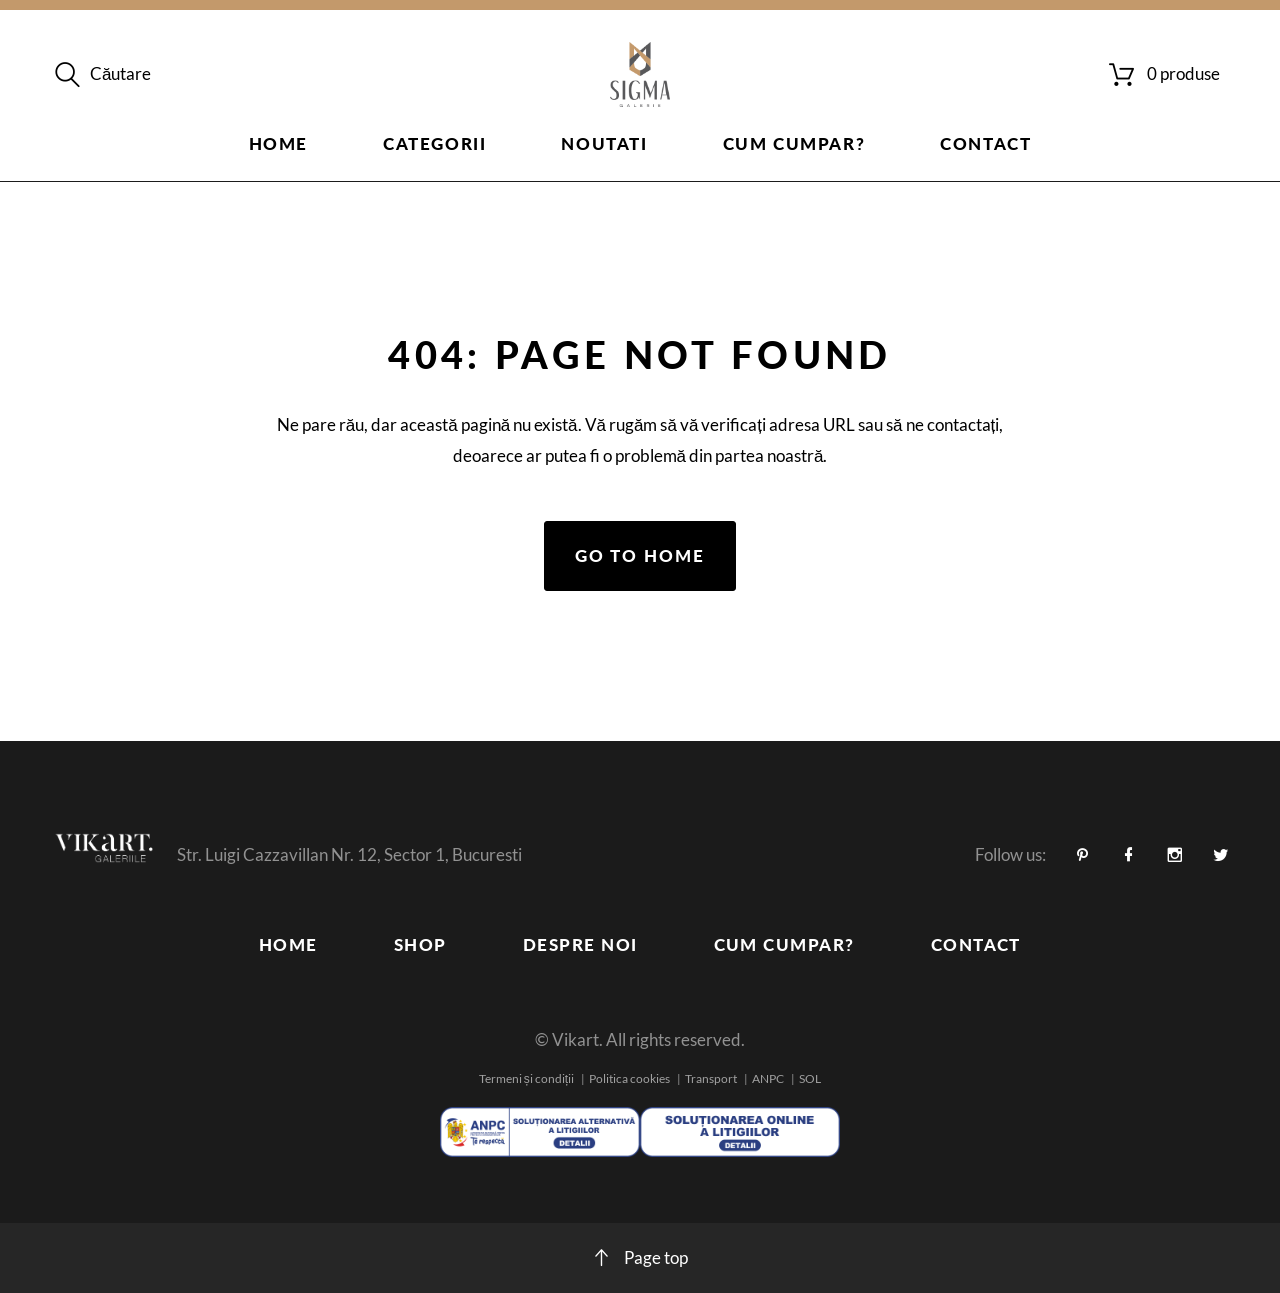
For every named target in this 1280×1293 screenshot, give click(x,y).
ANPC (768, 1078)
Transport (711, 1078)
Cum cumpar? (794, 143)
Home (278, 143)
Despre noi (580, 944)
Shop (420, 944)
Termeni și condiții (526, 1078)
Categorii (434, 143)
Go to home (640, 555)
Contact (985, 143)
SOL (810, 1078)
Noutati (604, 143)
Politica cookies (629, 1078)
